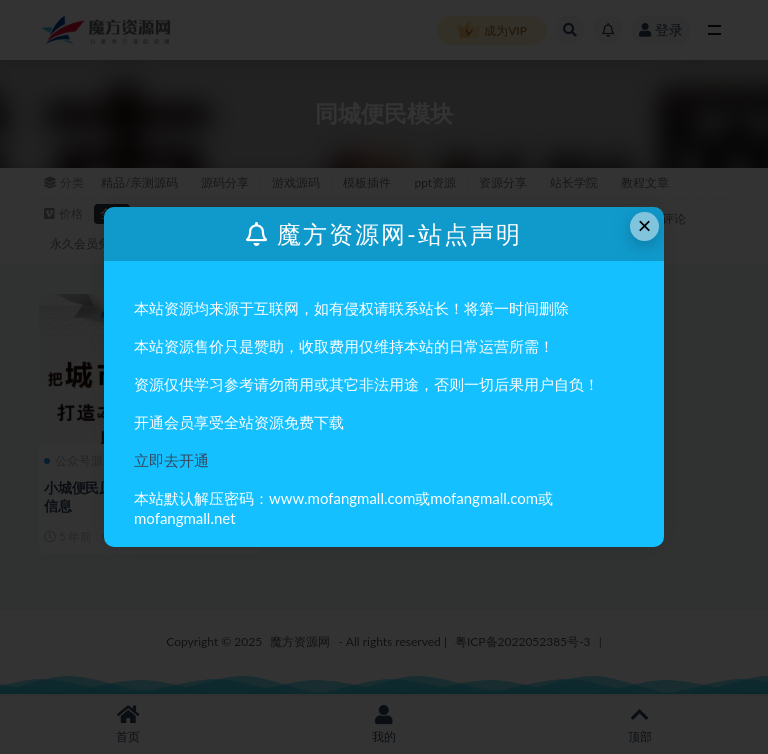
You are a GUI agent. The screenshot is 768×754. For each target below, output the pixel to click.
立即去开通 (171, 460)
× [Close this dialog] (645, 225)
